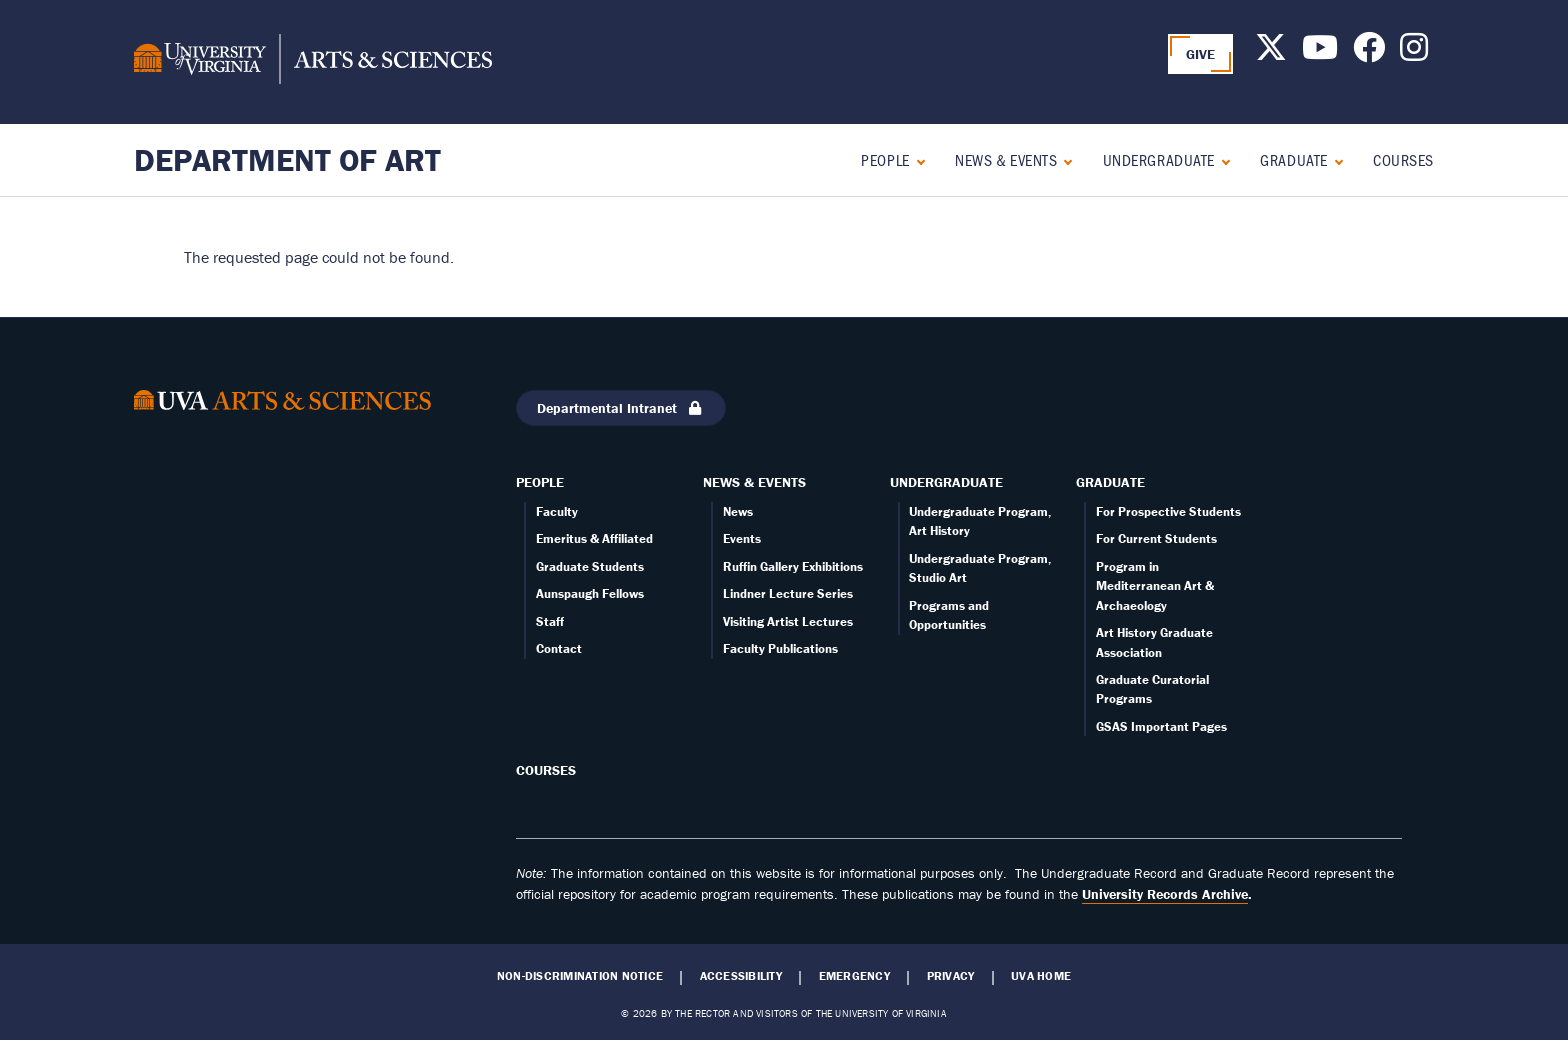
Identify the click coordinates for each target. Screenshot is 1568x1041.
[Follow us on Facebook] (1369, 53)
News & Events (1006, 159)
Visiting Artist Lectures (788, 621)
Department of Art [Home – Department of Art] (287, 159)
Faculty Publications (780, 648)
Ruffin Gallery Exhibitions (793, 566)
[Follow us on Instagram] (1414, 53)
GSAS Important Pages (1161, 726)
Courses (1403, 159)
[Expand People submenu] (916, 159)
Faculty (557, 511)
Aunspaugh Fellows (590, 593)
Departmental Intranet (621, 408)
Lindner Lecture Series (788, 593)
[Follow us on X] (1271, 53)
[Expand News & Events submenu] (1063, 159)
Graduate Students (590, 566)
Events (742, 538)
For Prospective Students (1168, 511)
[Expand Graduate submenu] (1334, 159)
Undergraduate (1159, 159)
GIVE (1201, 54)
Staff (550, 621)
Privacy (951, 976)
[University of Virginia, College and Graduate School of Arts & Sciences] (313, 62)
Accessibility (741, 976)
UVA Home (1041, 976)
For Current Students (1156, 538)
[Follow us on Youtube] (1320, 53)
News (738, 511)
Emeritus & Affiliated (594, 538)
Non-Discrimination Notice (580, 976)
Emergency (854, 976)
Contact (559, 648)
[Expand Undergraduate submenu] (1221, 159)
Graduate (1293, 159)
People (885, 159)
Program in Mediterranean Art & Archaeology (1155, 586)
